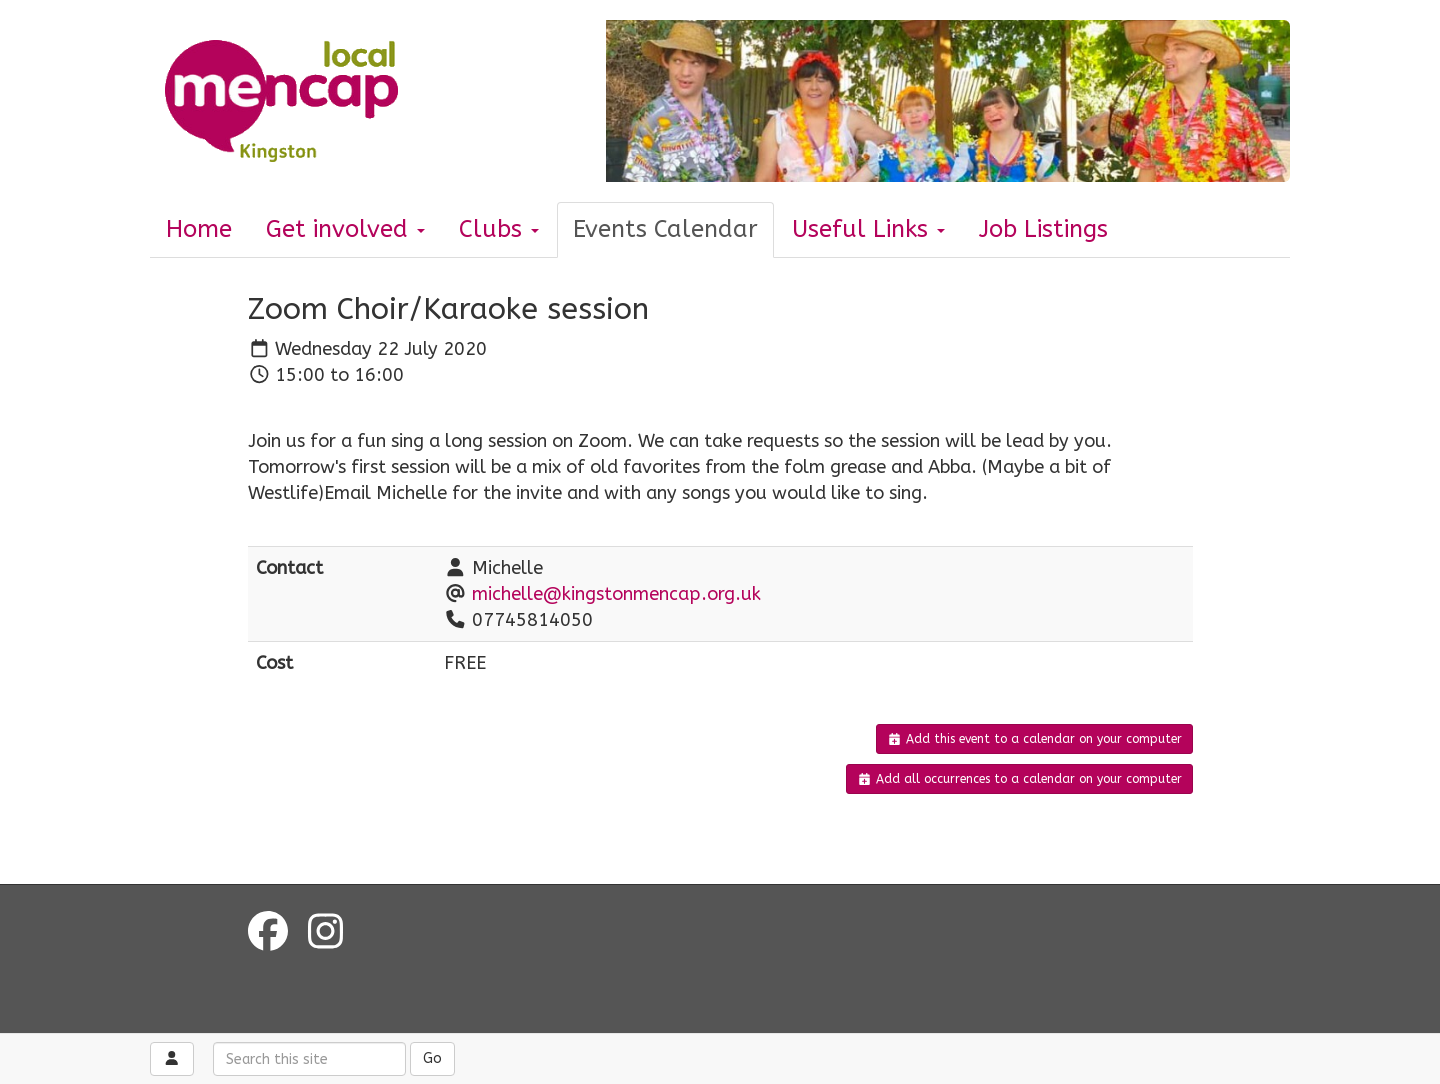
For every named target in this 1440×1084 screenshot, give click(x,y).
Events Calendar (665, 229)
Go (432, 1058)
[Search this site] (309, 1059)
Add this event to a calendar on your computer (1034, 739)
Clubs (499, 229)
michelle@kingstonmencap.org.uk (616, 594)
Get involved (345, 229)
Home (199, 229)
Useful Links (868, 229)
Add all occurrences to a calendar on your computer (1019, 779)
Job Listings (1043, 229)
